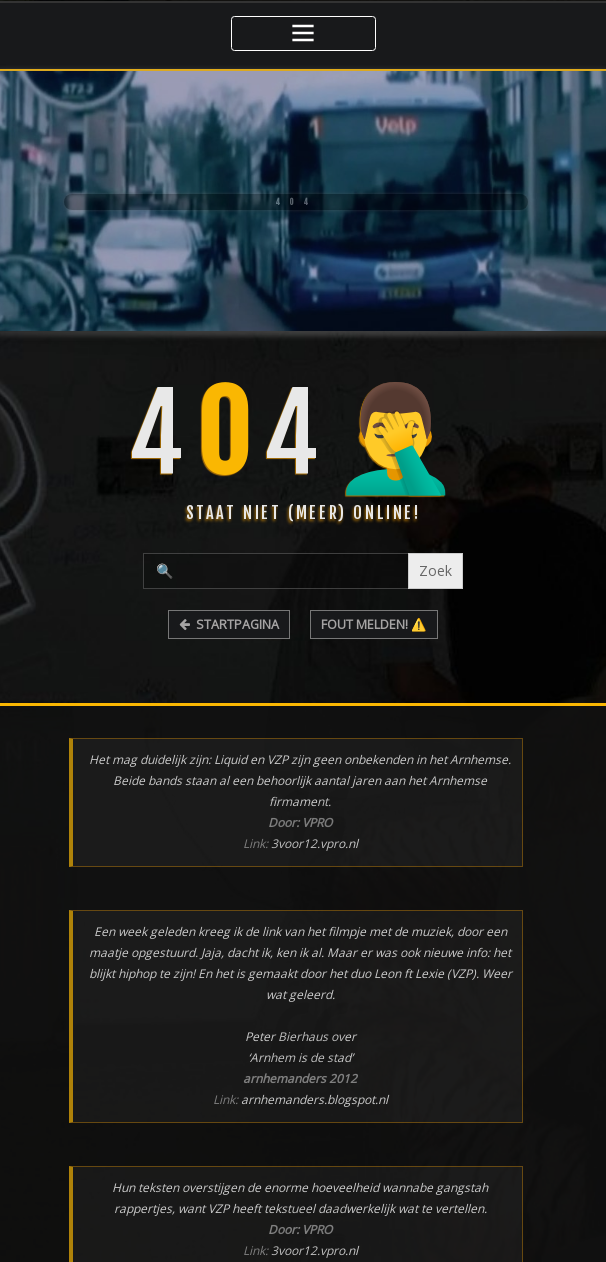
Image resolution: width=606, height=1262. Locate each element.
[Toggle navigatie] (303, 32)
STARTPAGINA (229, 622)
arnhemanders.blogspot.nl (314, 1097)
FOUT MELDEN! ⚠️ (374, 622)
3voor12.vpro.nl (314, 841)
